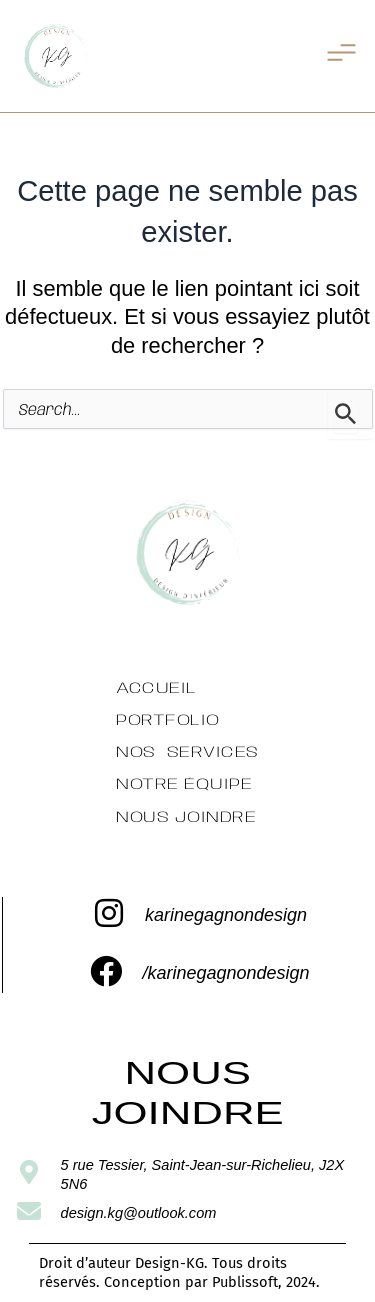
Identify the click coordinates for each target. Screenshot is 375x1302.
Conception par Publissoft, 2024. (212, 1282)
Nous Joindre (186, 816)
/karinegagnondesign (225, 973)
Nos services (187, 752)
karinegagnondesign (226, 915)
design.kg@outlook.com (139, 1213)
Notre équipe (184, 784)
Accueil (156, 688)
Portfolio (168, 720)
